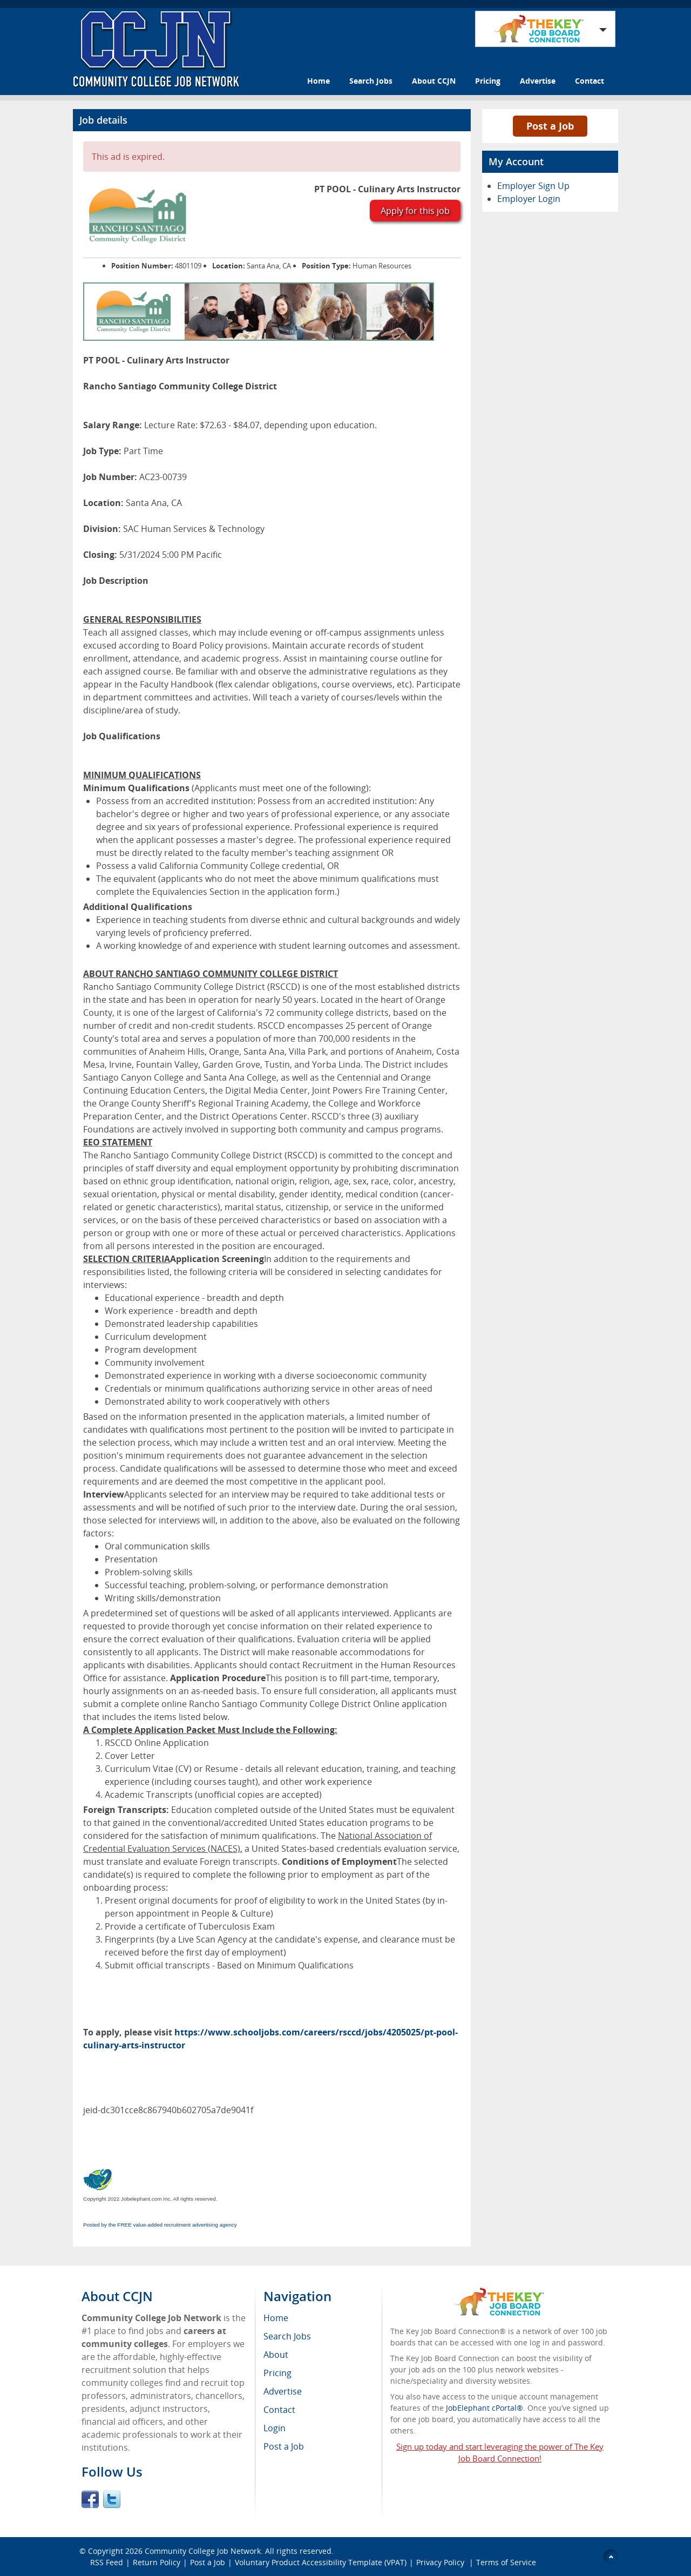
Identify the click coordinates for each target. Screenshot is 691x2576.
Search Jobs (370, 81)
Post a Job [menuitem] (283, 2446)
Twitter (111, 2499)
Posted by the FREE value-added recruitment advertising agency (160, 2225)
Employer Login (528, 199)
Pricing (487, 81)
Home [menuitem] (275, 2318)
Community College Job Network (203, 2551)
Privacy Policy (441, 2562)
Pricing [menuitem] (277, 2373)
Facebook (90, 2499)
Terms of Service (506, 2562)
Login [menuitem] (274, 2428)
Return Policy (156, 2562)
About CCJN (434, 81)
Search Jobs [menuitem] (287, 2336)
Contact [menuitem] (279, 2410)
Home (318, 81)
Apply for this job (415, 211)
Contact (589, 81)
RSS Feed (106, 2562)
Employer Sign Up (533, 186)
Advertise (537, 81)
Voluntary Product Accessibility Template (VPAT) (321, 2562)
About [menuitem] (275, 2355)
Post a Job (550, 125)
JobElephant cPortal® (484, 2408)
